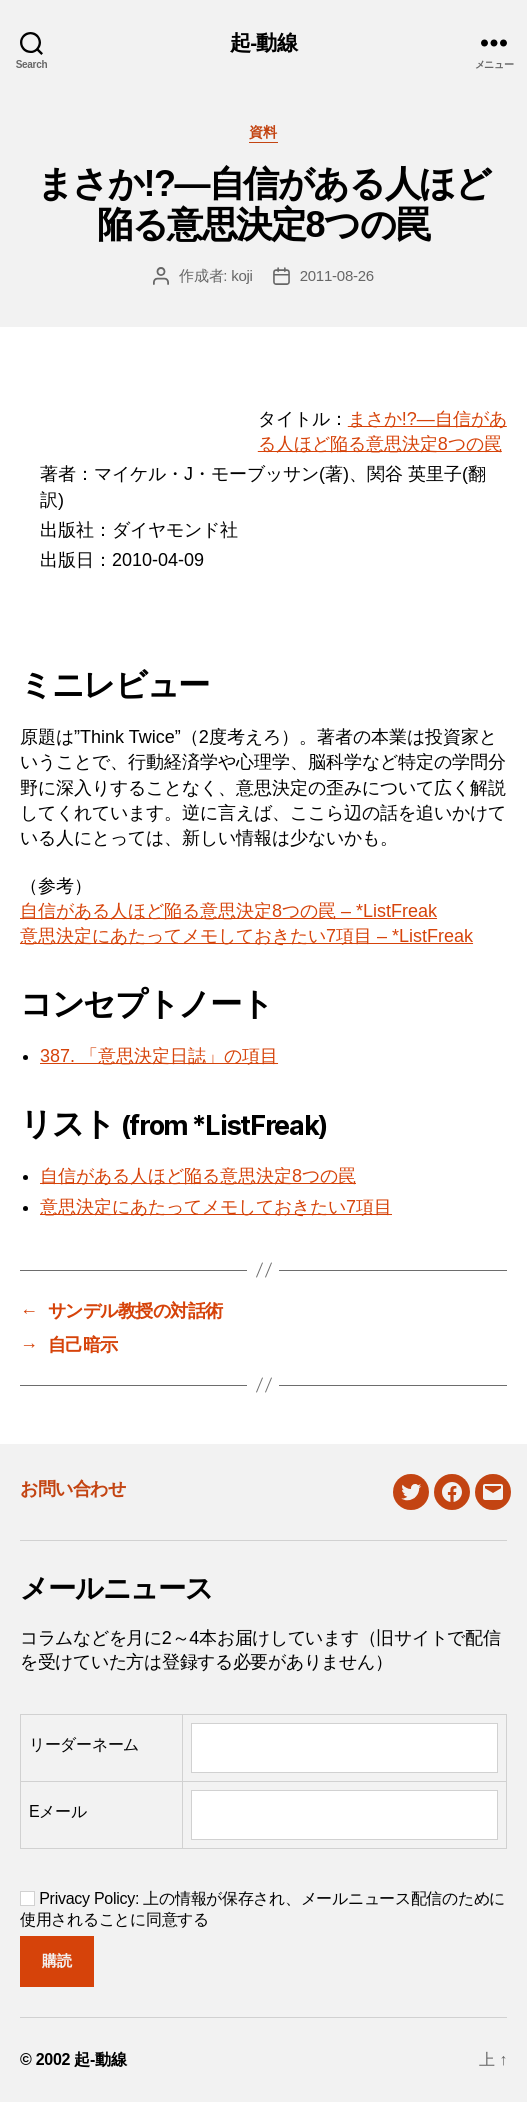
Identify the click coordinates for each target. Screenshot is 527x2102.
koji (242, 275)
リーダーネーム (84, 1744)
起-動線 (263, 42)
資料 (263, 132)
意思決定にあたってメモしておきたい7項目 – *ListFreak (246, 936)
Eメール (58, 1811)
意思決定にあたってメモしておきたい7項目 (216, 1207)
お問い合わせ (72, 1489)
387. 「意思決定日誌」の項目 (159, 1056)
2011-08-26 (337, 275)
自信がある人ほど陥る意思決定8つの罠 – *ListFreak (228, 911)
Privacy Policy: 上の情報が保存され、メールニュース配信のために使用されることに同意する (262, 1909)
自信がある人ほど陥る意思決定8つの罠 (198, 1176)
